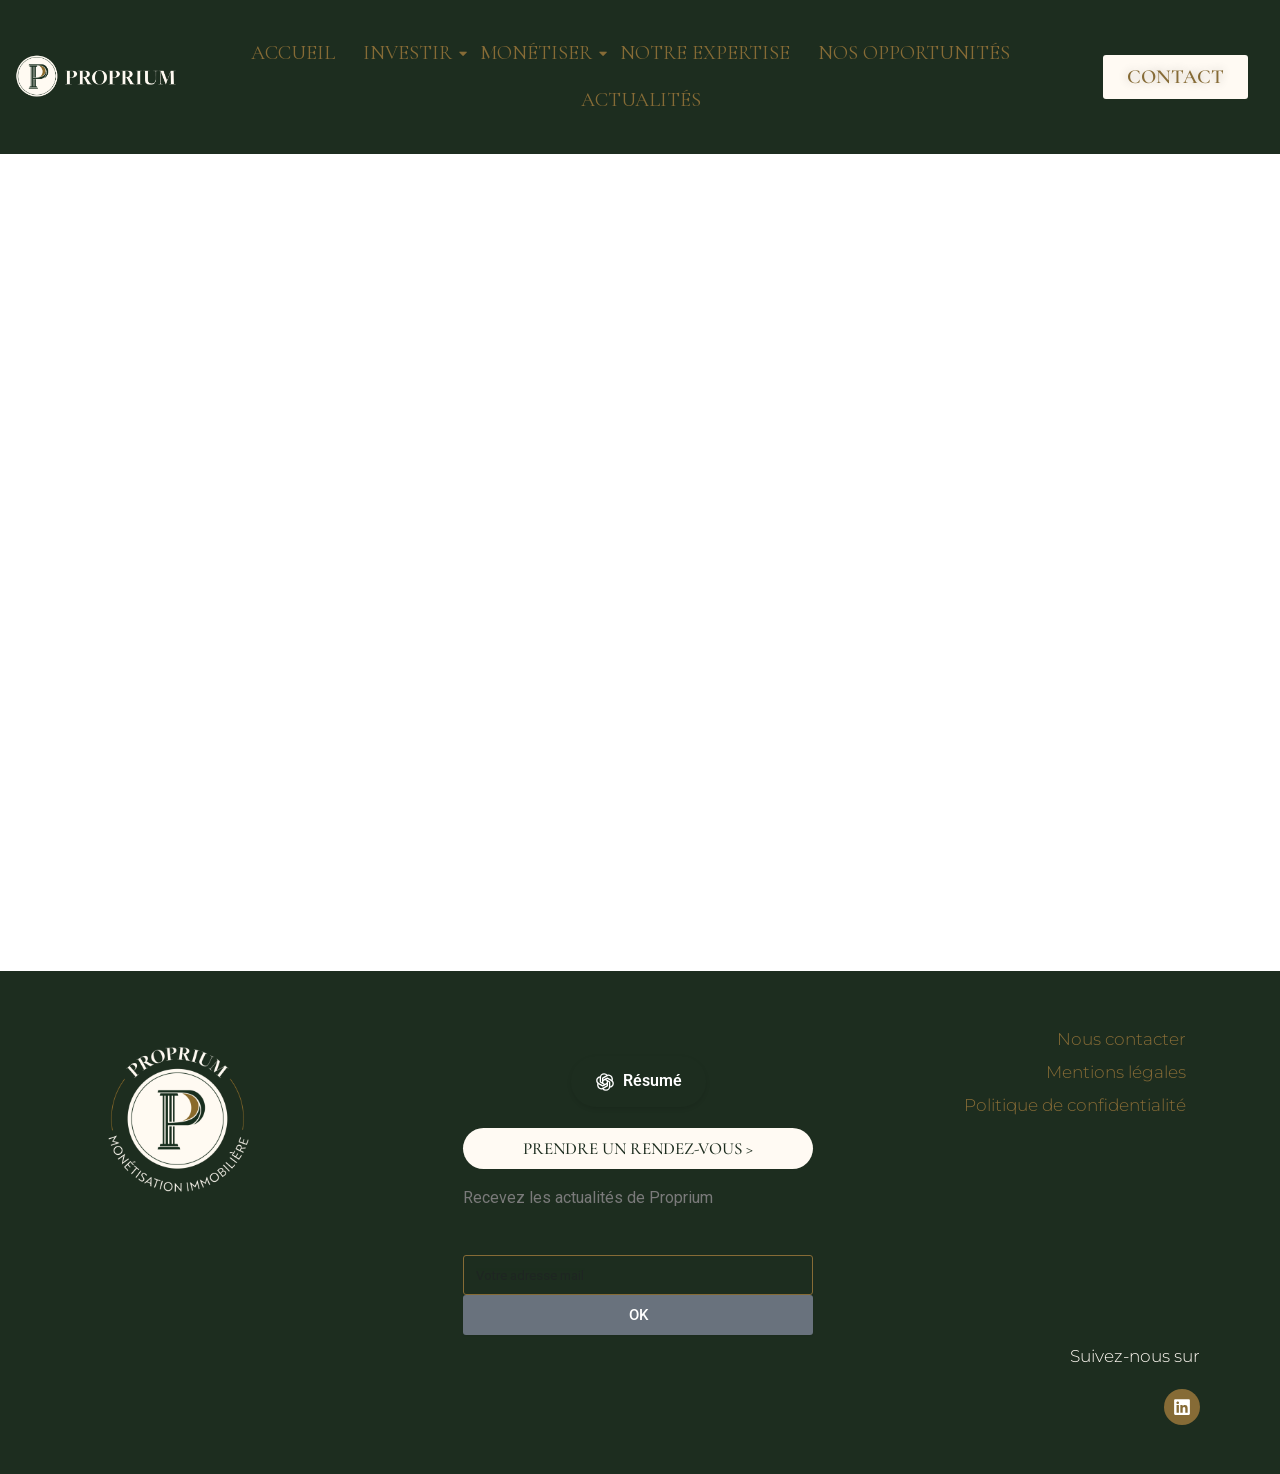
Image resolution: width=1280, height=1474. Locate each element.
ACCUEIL (293, 53)
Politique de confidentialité (1075, 1105)
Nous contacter (1121, 1039)
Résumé (638, 1081)
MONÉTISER (538, 53)
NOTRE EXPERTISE (705, 53)
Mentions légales (1116, 1072)
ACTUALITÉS (641, 100)
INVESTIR (409, 53)
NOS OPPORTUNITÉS (914, 53)
